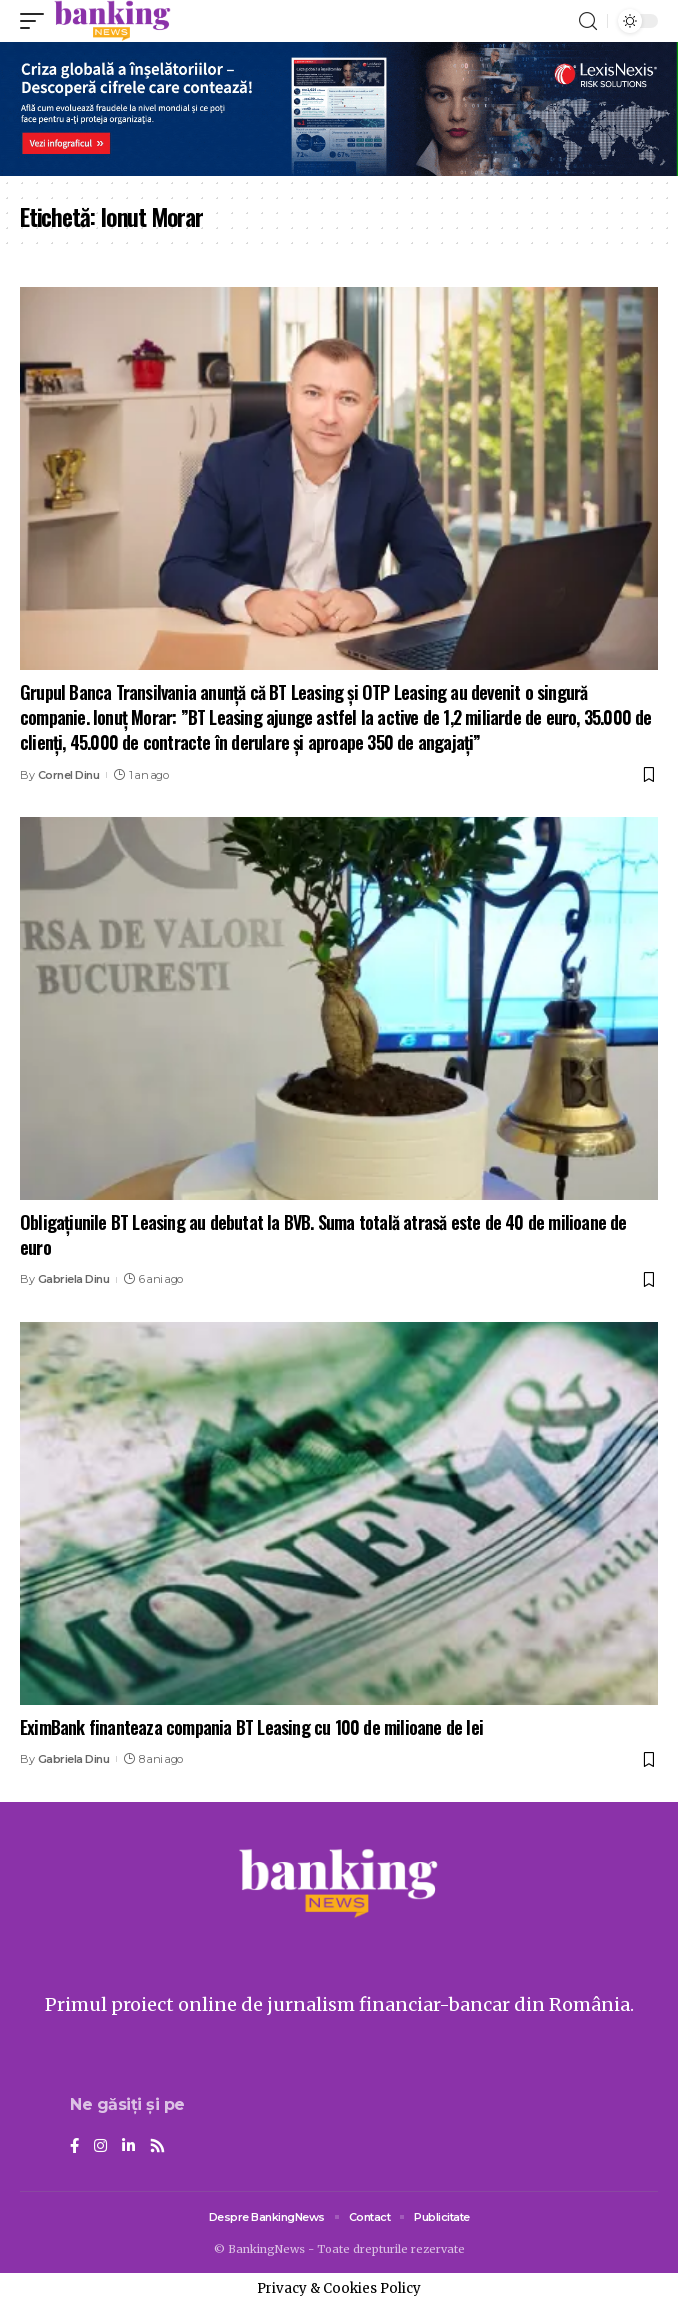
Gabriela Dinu (74, 1279)
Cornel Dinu (69, 775)
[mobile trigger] (37, 21)
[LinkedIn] (128, 2147)
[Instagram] (100, 2147)
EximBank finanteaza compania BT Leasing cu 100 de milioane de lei (251, 1727)
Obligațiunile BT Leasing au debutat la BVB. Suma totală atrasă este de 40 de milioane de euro (323, 1234)
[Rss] (157, 2147)
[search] (588, 21)
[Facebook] (74, 2147)
